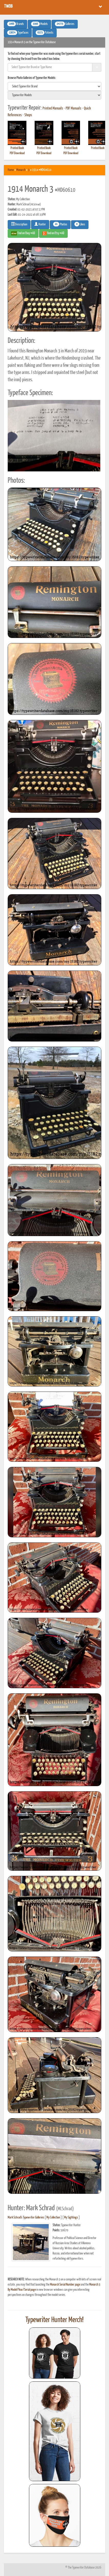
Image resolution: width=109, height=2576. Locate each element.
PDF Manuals (73, 108)
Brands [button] (15, 24)
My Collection (53, 2217)
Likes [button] (79, 224)
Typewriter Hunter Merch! (54, 2320)
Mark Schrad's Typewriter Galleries (26, 2217)
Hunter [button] (40, 224)
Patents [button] (44, 32)
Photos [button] (60, 224)
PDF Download (17, 153)
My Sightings (71, 2217)
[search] (54, 86)
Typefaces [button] (17, 32)
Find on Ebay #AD (23, 233)
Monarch (20, 170)
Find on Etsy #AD (53, 233)
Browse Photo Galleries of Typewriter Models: (32, 78)
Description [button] (19, 224)
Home (11, 170)
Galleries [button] (64, 24)
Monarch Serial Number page (65, 2284)
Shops (28, 115)
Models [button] (39, 24)
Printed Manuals (53, 108)
